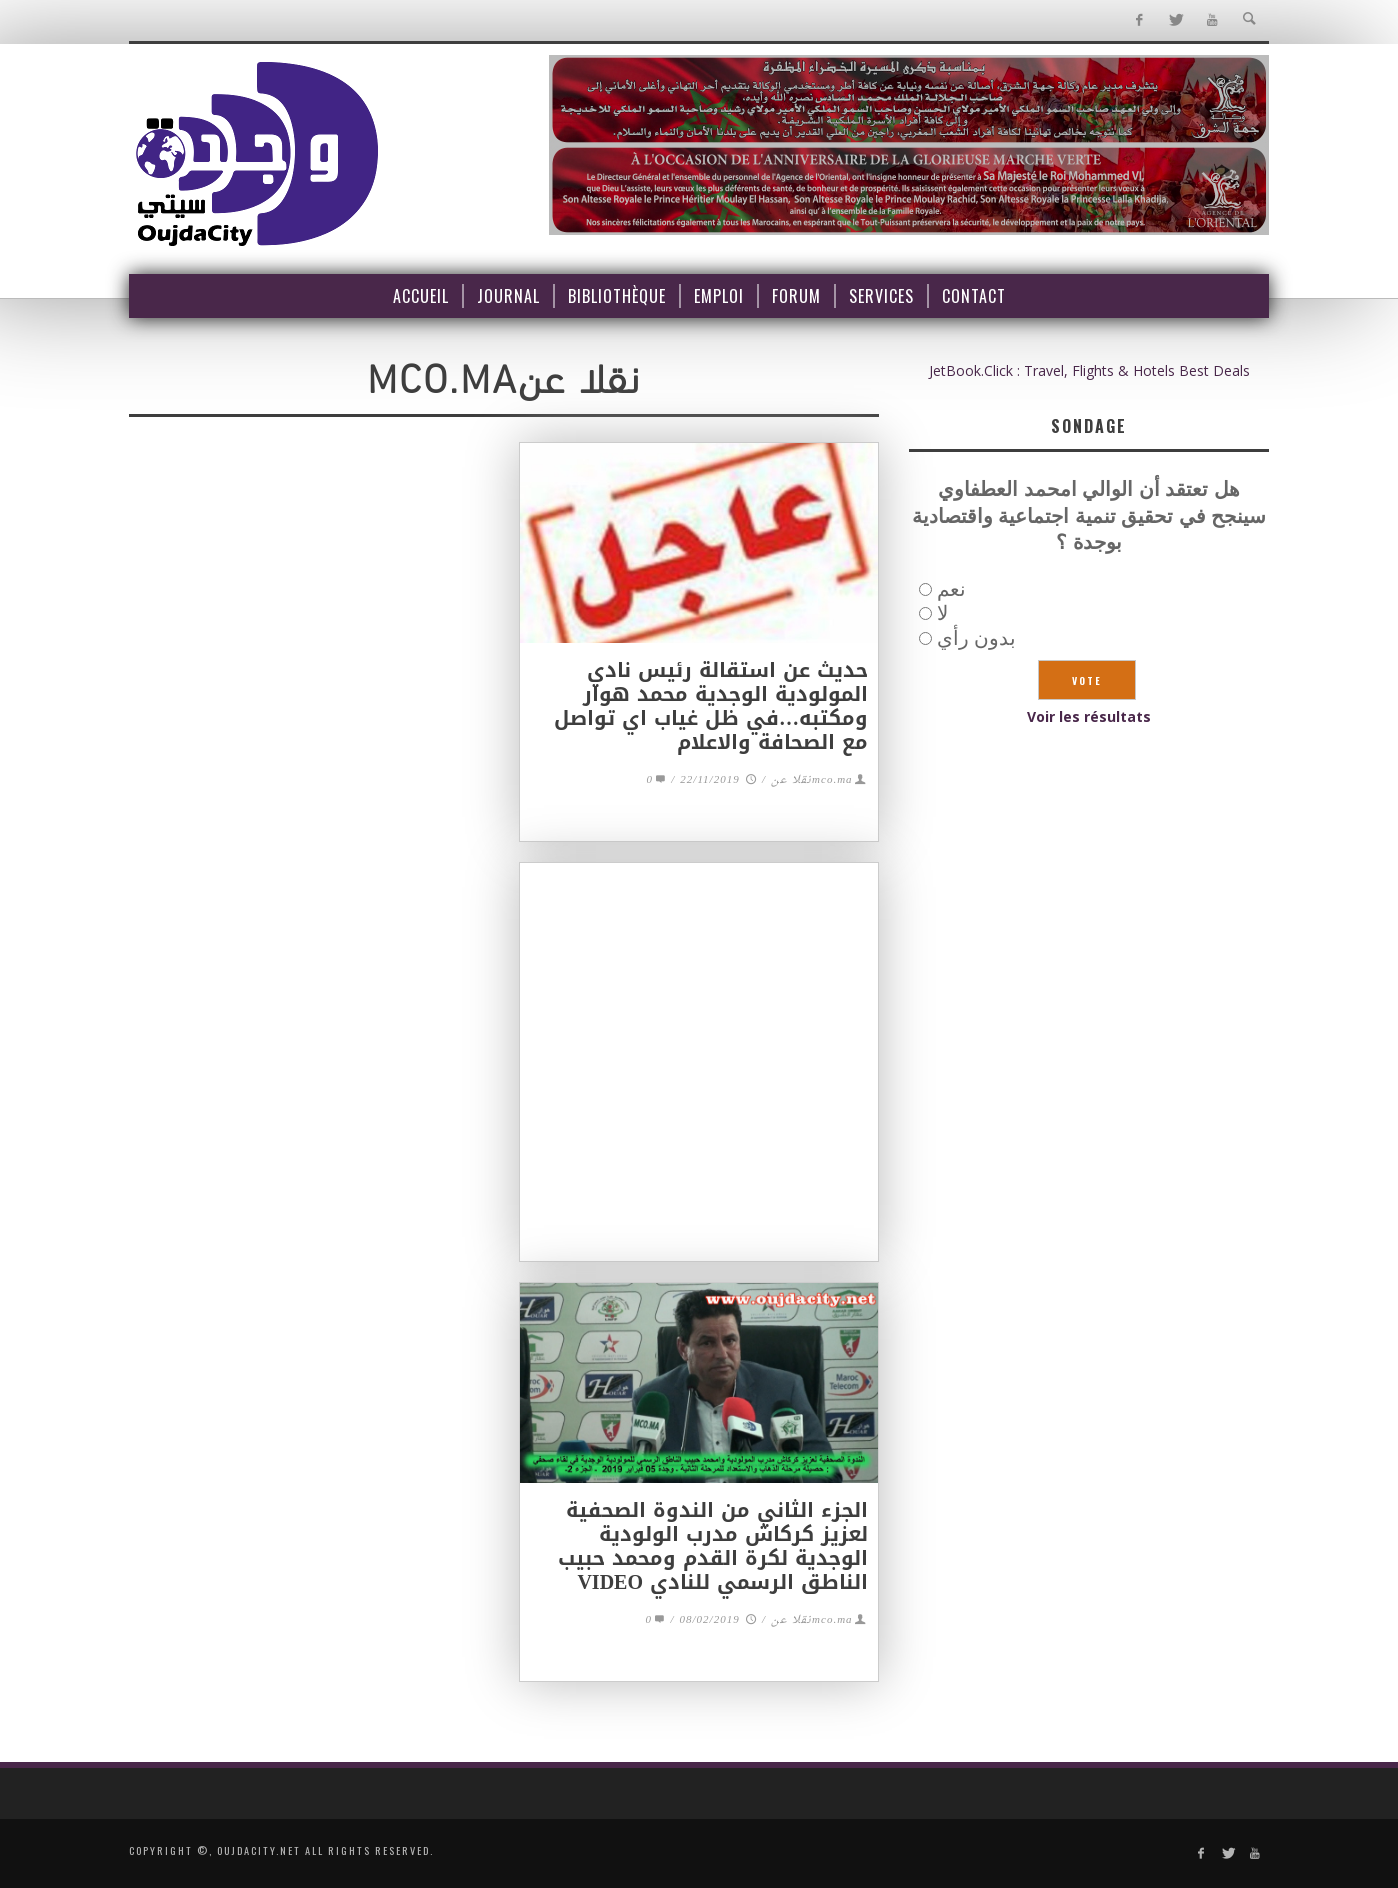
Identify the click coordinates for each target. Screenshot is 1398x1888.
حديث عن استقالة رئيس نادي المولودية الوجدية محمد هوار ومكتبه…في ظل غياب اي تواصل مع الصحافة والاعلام (711, 706)
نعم (951, 588)
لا (942, 612)
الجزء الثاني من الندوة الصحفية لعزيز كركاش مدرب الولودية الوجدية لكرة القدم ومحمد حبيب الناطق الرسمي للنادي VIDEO (713, 1546)
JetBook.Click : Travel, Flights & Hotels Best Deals (1089, 370)
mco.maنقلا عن (812, 780)
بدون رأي (976, 637)
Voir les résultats (1089, 716)
